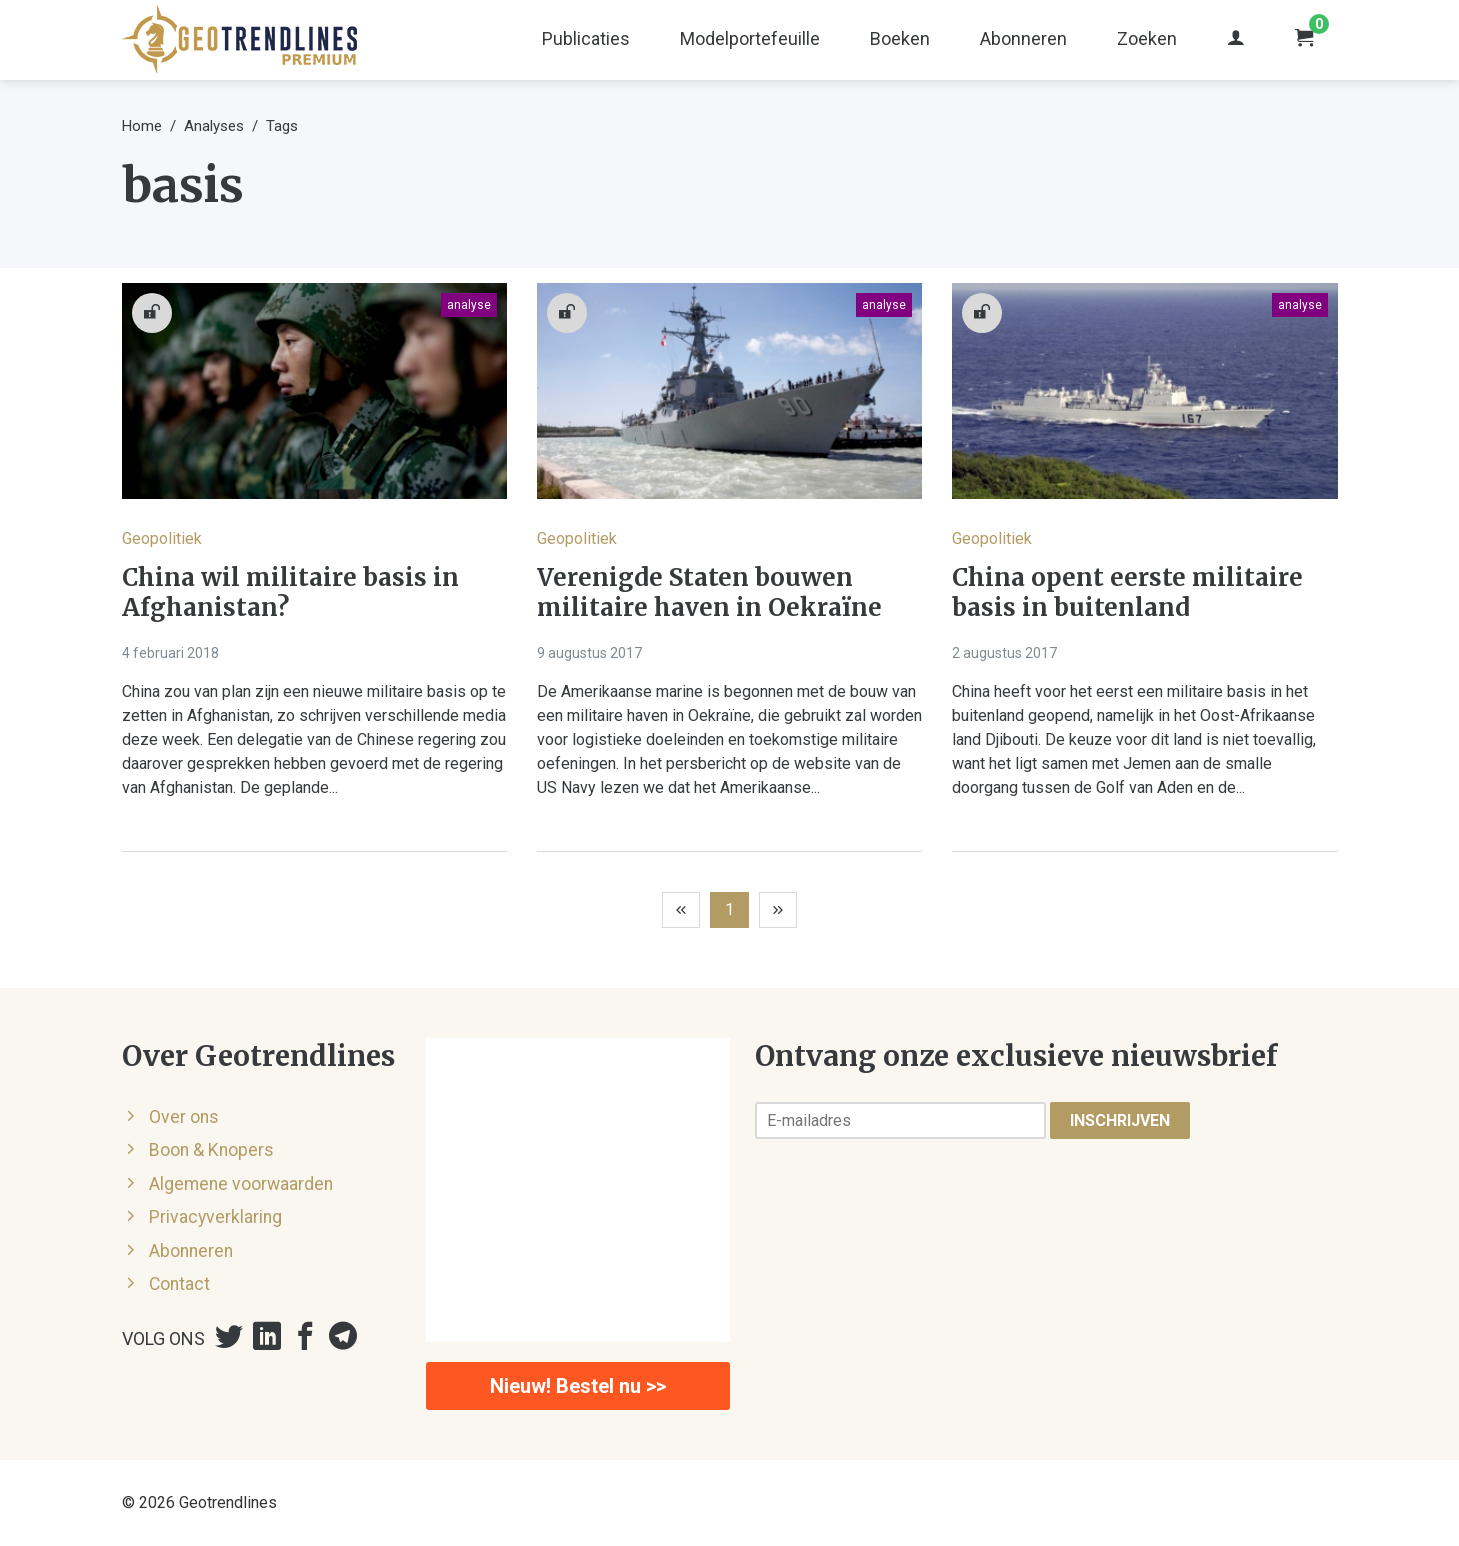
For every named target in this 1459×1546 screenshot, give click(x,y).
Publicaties (586, 38)
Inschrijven (1120, 1120)
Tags (282, 126)
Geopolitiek (162, 538)
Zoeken (1147, 38)
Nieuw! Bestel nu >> (578, 1386)
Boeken (900, 38)
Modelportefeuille (750, 38)
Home (142, 126)
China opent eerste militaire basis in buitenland (1127, 593)
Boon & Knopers (211, 1150)
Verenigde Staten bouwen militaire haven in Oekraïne (709, 593)
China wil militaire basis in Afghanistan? (290, 593)
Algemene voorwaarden (241, 1184)
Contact (179, 1284)
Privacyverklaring (215, 1217)
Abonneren (1023, 38)
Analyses (214, 126)
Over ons (184, 1117)
